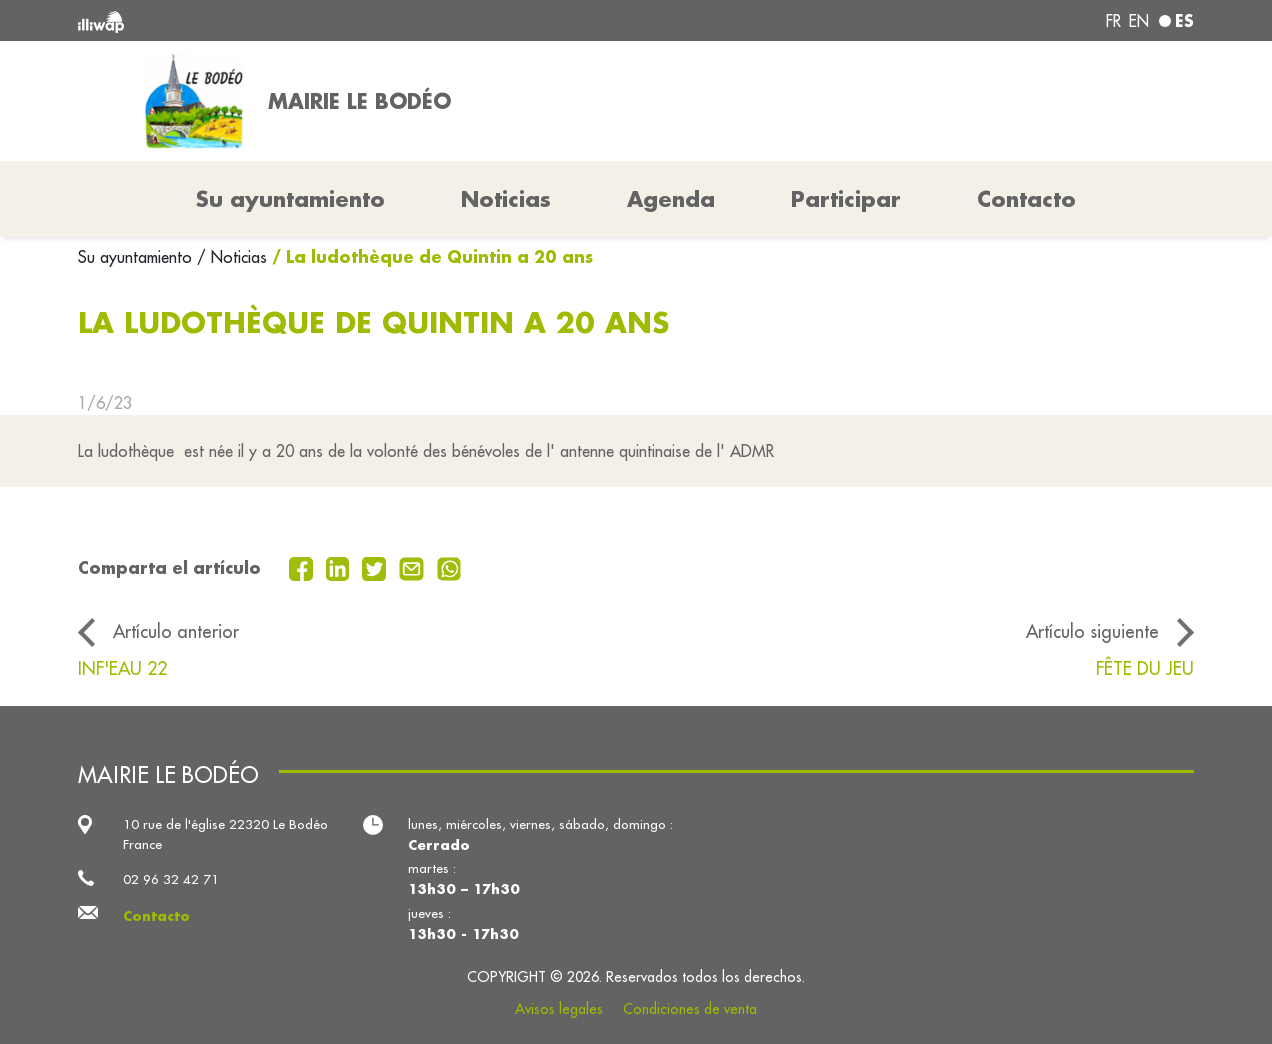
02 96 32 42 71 (171, 879)
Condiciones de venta (690, 1009)
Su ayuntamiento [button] (290, 199)
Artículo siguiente (1092, 631)
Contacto (1026, 199)
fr (1113, 21)
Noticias (506, 199)
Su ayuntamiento (137, 257)
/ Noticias (232, 257)
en (1139, 21)
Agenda (671, 199)
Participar (846, 199)
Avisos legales (559, 1009)
